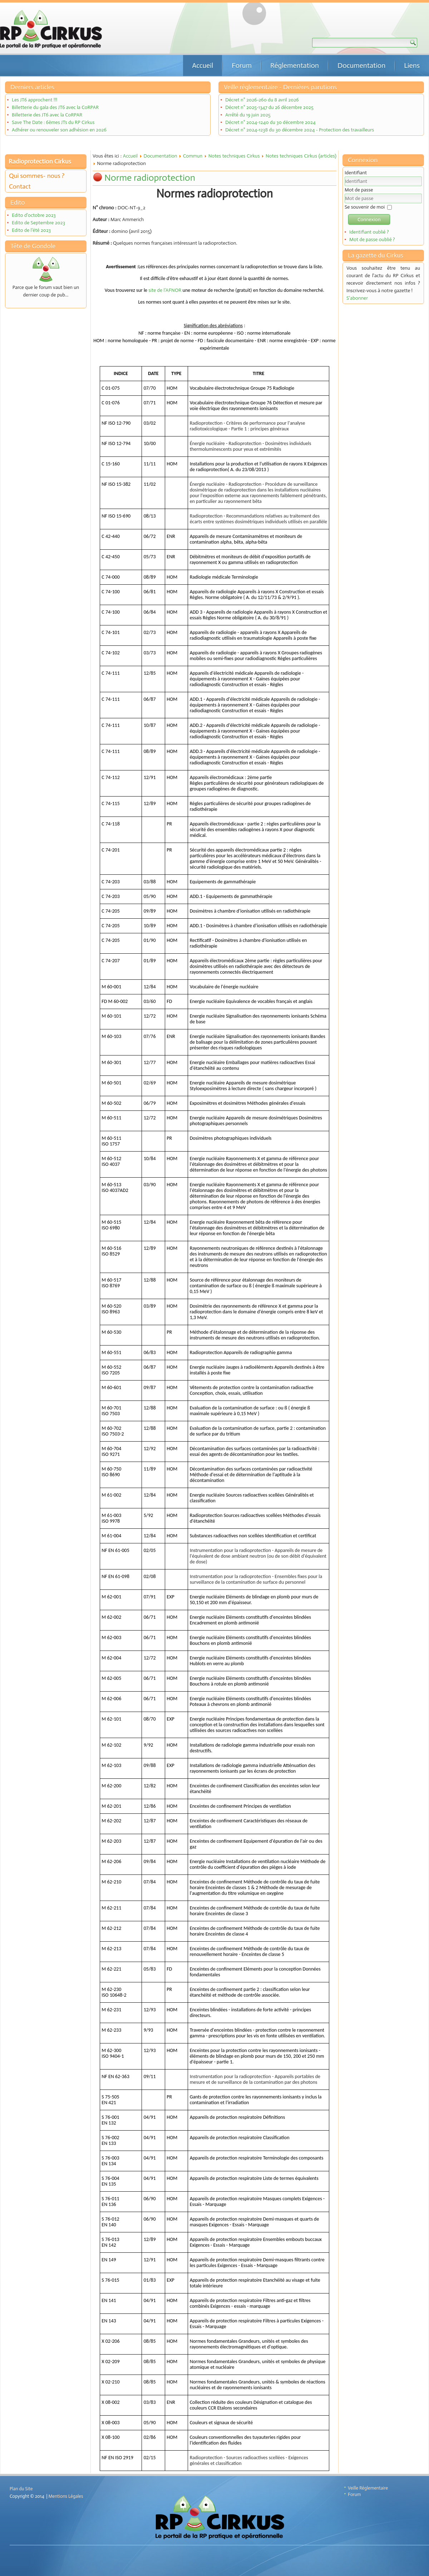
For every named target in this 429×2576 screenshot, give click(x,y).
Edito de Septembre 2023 (38, 223)
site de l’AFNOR (164, 290)
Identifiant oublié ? (369, 232)
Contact (20, 186)
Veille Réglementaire (368, 2488)
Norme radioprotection (149, 177)
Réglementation (294, 65)
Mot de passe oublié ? (372, 239)
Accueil (202, 65)
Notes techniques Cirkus (234, 156)
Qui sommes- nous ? (36, 176)
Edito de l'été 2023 (31, 230)
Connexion (369, 219)
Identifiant (356, 173)
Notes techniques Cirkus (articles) (301, 156)
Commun (192, 156)
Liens (412, 65)
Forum (242, 65)
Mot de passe (359, 190)
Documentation (361, 65)
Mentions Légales (66, 2496)
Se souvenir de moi (365, 207)
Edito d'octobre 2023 (34, 215)
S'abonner (357, 298)
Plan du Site (21, 2488)
